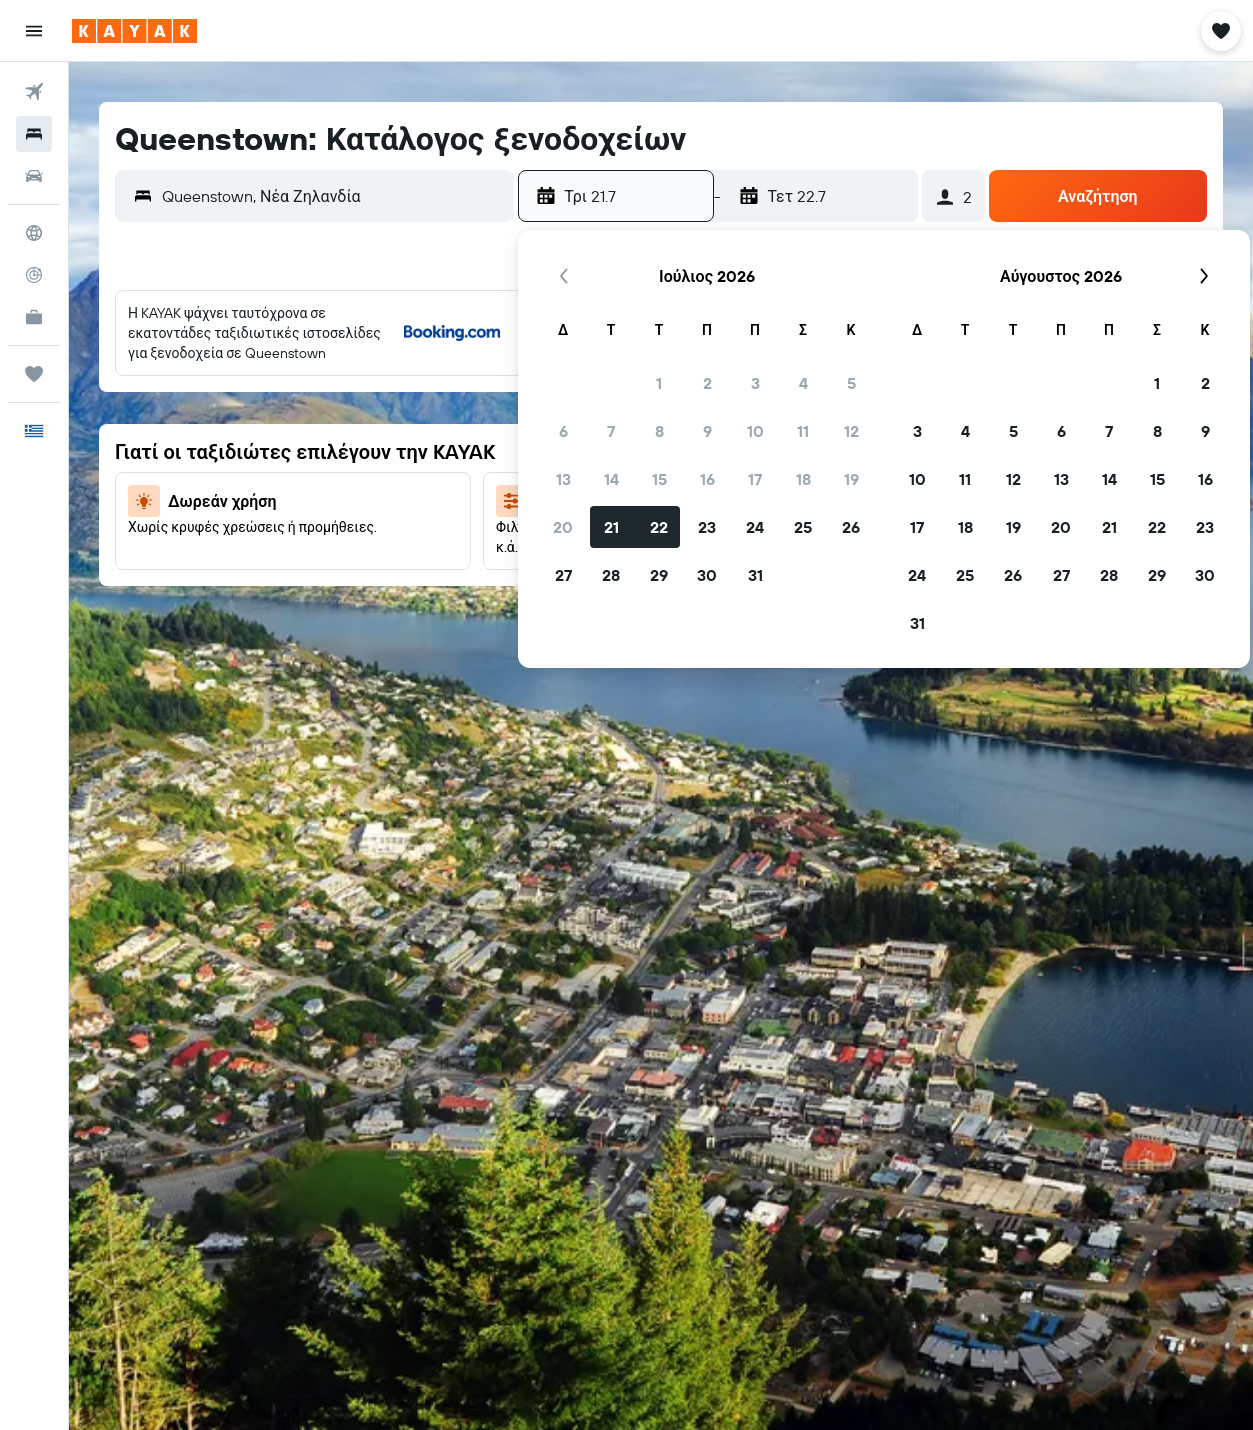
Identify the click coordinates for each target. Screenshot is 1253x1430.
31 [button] (755, 575)
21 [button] (611, 527)
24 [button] (755, 527)
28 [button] (611, 575)
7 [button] (611, 431)
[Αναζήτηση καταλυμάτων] (34, 134)
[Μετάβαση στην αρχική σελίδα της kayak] (134, 31)
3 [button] (755, 383)
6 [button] (563, 431)
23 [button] (707, 527)
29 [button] (659, 575)
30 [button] (707, 575)
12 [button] (851, 431)
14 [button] (611, 479)
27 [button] (563, 575)
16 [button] (707, 479)
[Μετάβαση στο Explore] (34, 233)
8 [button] (659, 431)
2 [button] (707, 383)
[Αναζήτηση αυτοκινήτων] (34, 176)
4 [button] (803, 383)
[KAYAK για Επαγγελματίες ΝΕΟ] (34, 317)
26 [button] (851, 527)
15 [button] (659, 479)
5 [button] (851, 383)
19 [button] (851, 479)
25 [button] (803, 527)
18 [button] (803, 479)
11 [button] (803, 431)
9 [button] (707, 431)
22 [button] (659, 527)
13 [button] (563, 479)
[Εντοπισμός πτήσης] (34, 275)
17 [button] (755, 479)
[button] (34, 31)
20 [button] (563, 527)
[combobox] (333, 196)
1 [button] (659, 383)
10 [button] (755, 431)
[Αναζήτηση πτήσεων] (34, 92)
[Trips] (34, 374)
